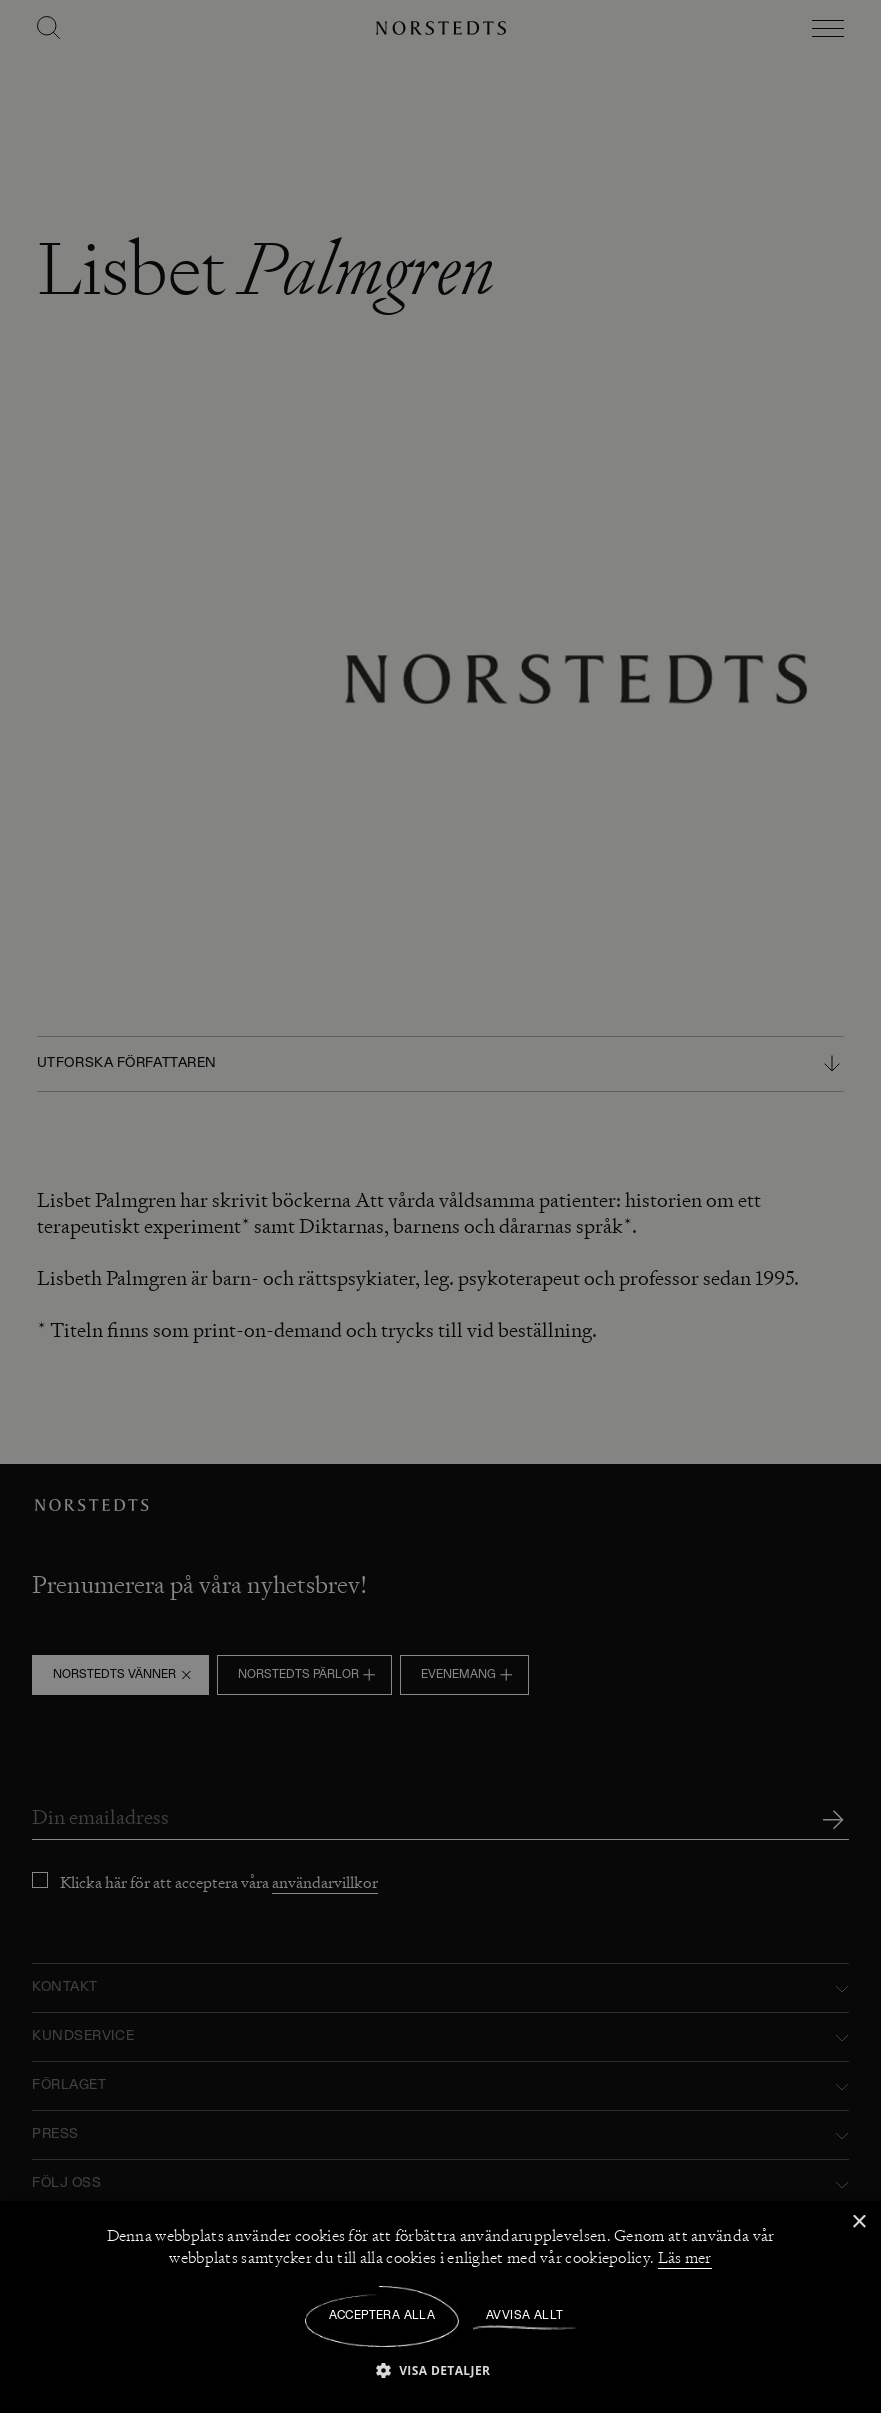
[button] (441, 2369)
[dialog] (440, 1206)
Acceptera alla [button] (382, 2316)
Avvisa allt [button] (524, 2316)
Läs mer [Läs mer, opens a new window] (685, 2258)
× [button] (858, 2222)
